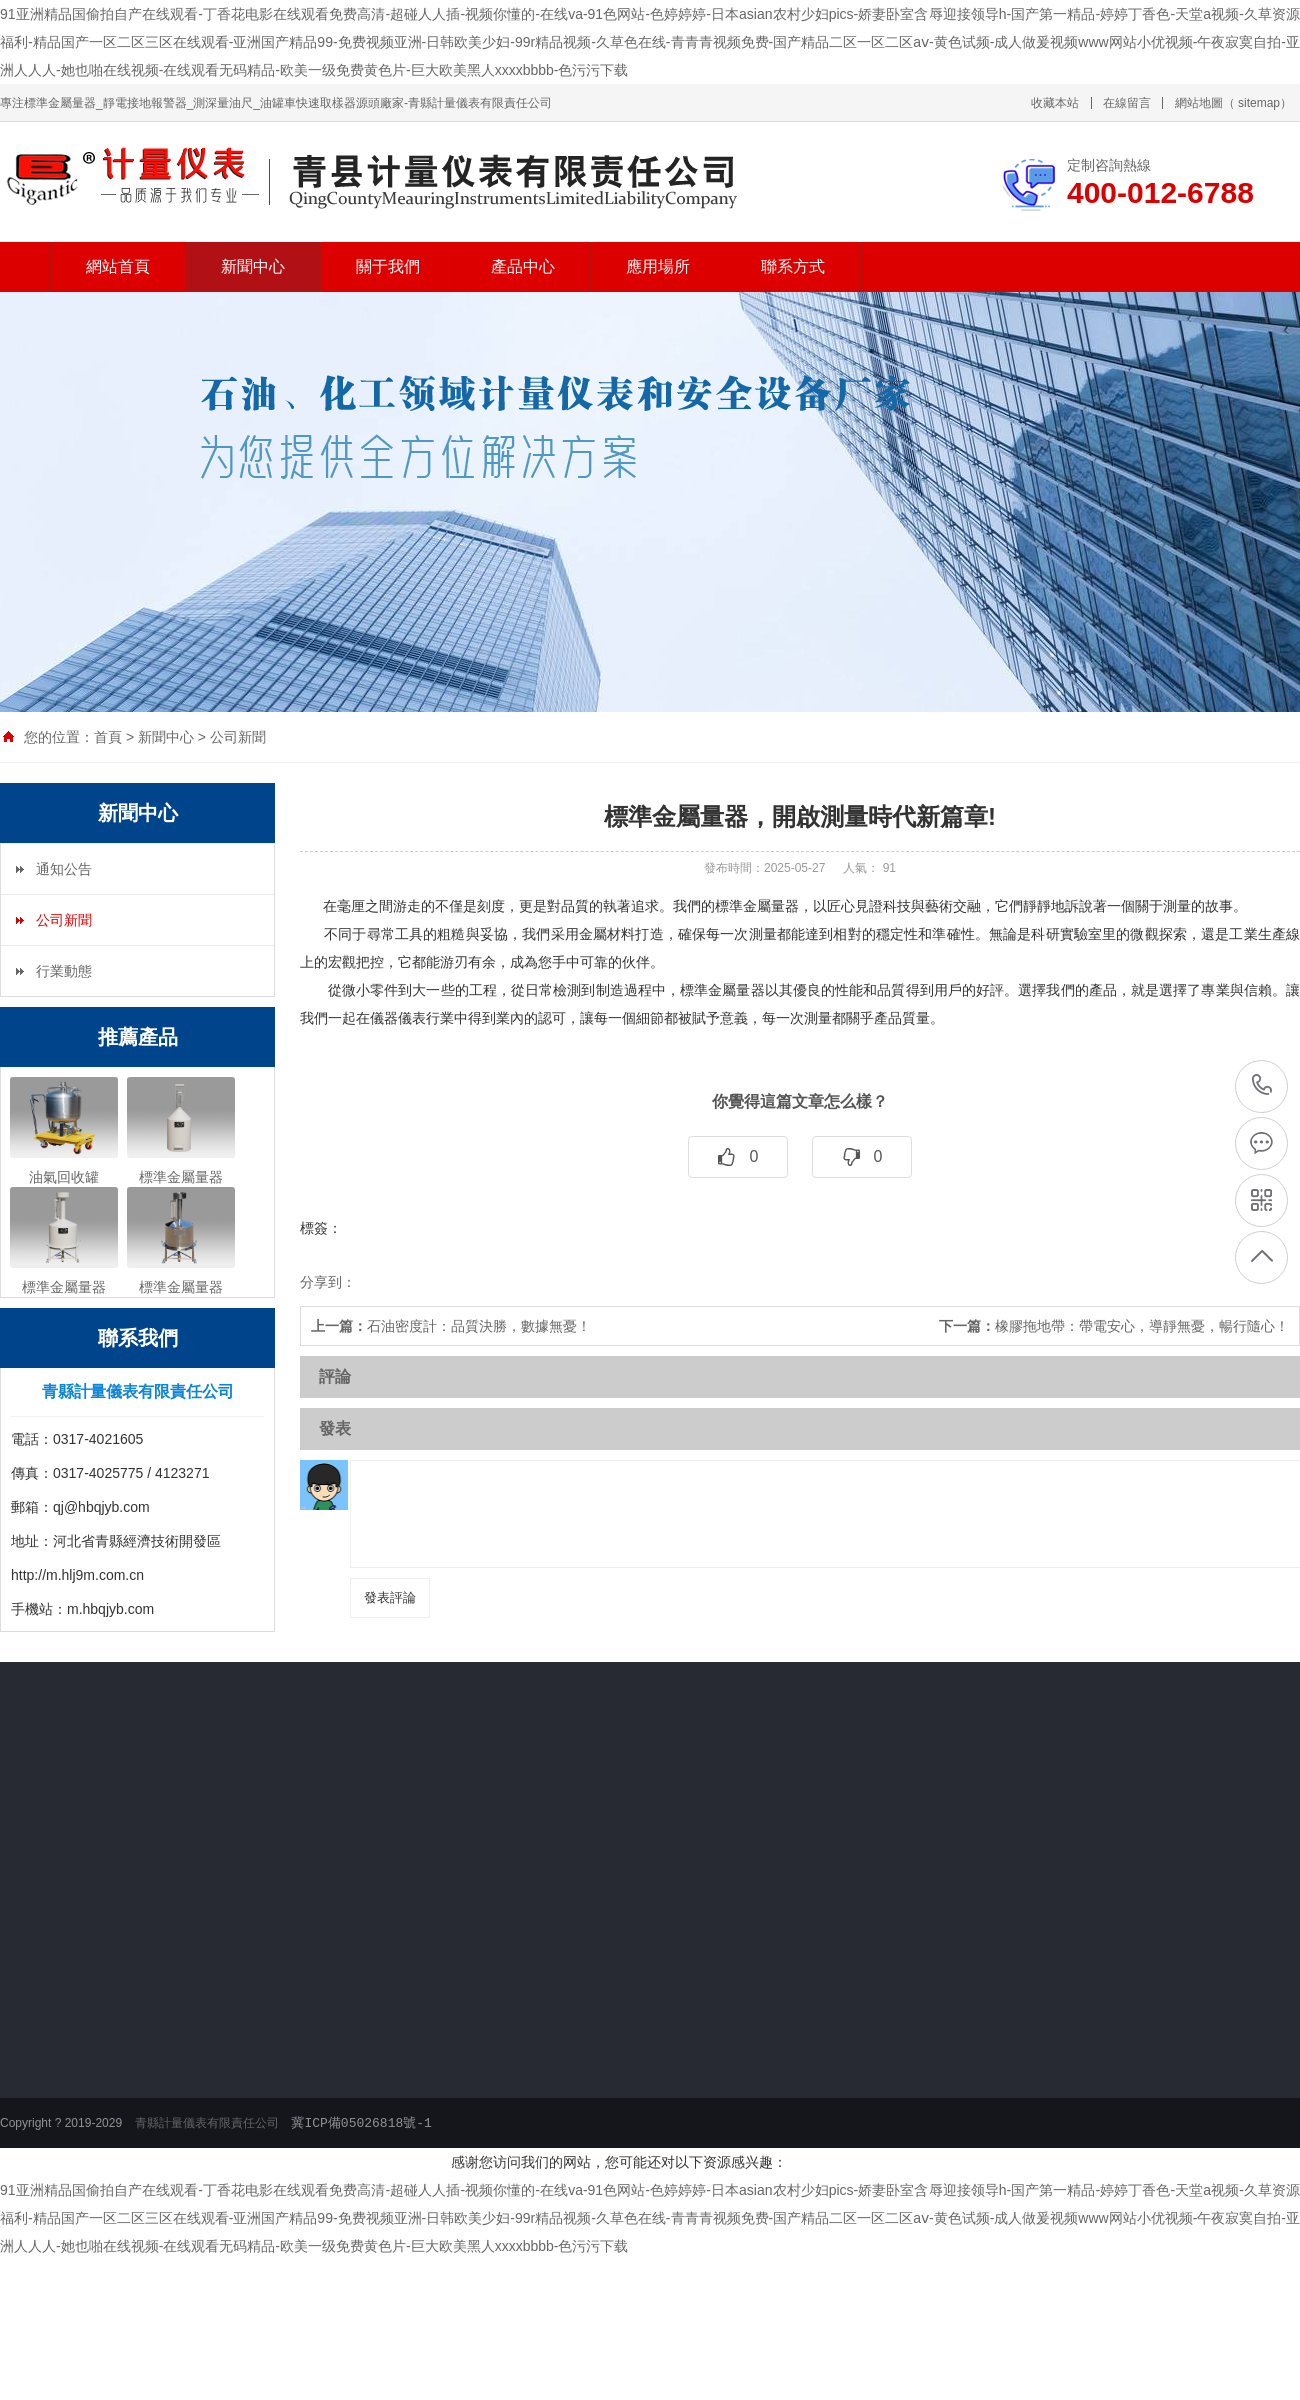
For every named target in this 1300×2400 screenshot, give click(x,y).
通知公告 (64, 869)
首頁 (108, 737)
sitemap (1259, 103)
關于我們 (388, 266)
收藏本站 (1055, 103)
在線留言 (1127, 103)
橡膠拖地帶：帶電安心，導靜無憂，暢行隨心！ (1114, 1326)
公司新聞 (238, 737)
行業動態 (64, 971)
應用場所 (658, 266)
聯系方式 (793, 266)
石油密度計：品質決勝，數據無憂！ (451, 1326)
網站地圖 (1199, 103)
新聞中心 (253, 266)
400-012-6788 (1262, 1085)
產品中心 (523, 266)
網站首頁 (118, 266)
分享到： (328, 1282)
